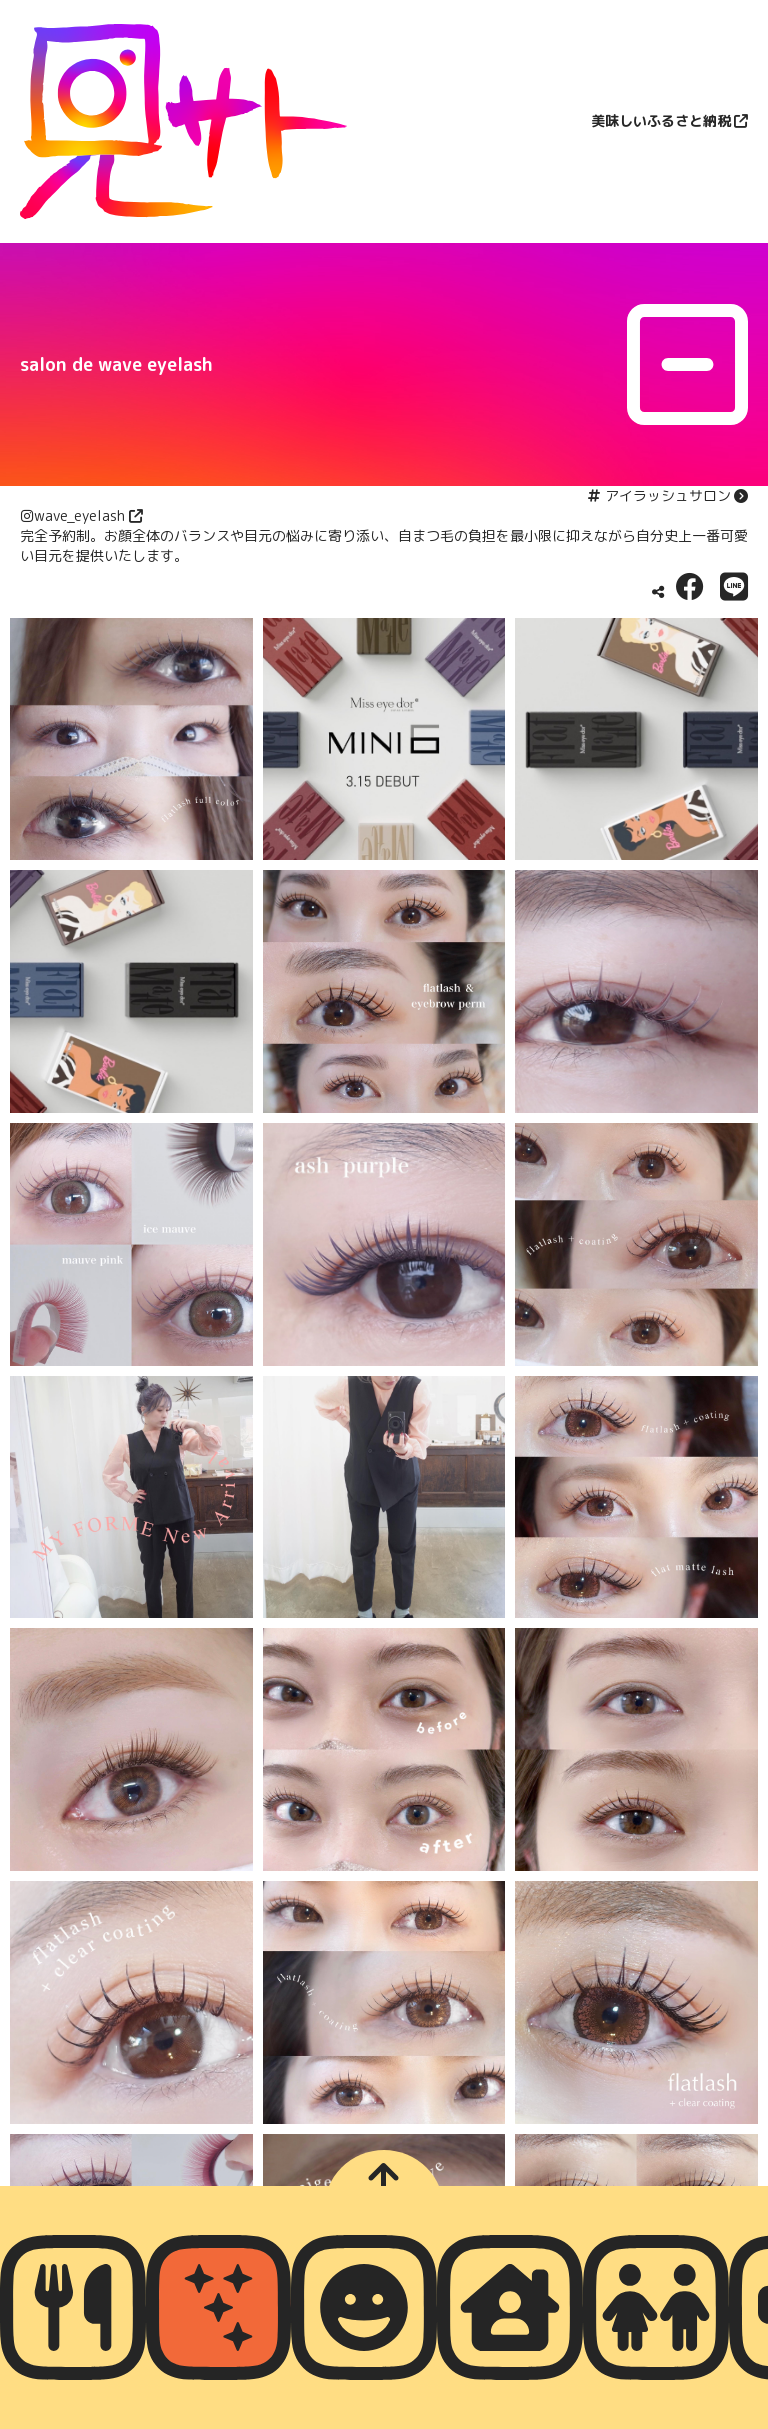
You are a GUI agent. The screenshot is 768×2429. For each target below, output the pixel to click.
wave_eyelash (79, 515)
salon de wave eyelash (116, 364)
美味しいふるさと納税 (661, 120)
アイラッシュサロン (668, 495)
